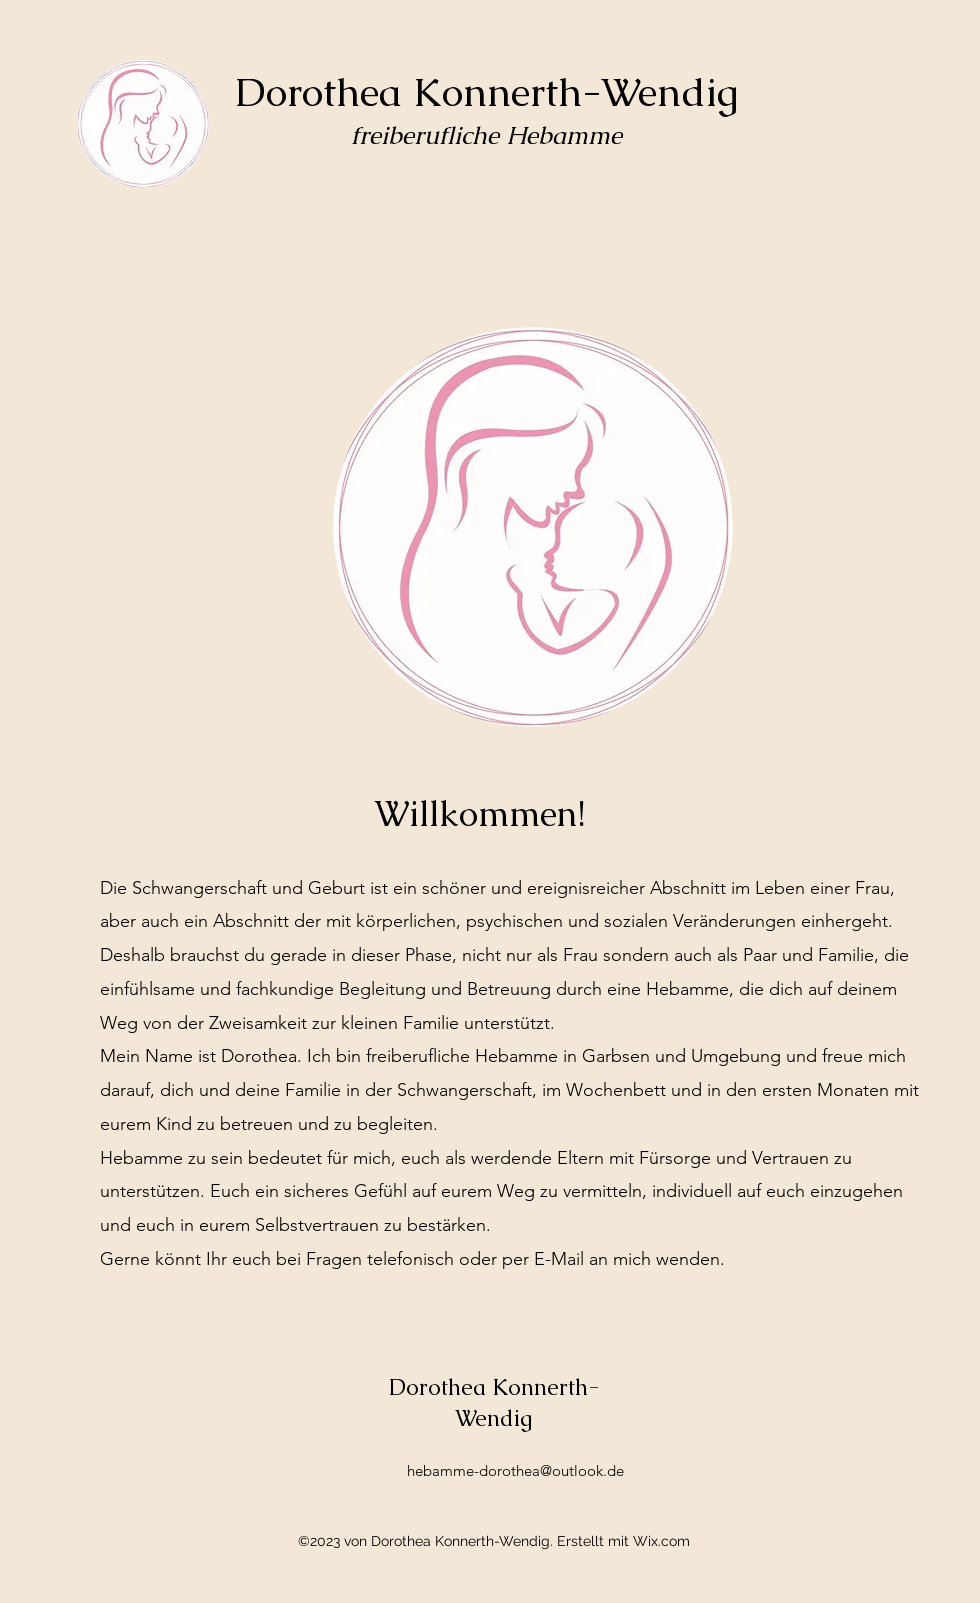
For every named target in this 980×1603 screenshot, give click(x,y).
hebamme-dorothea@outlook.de (515, 1470)
